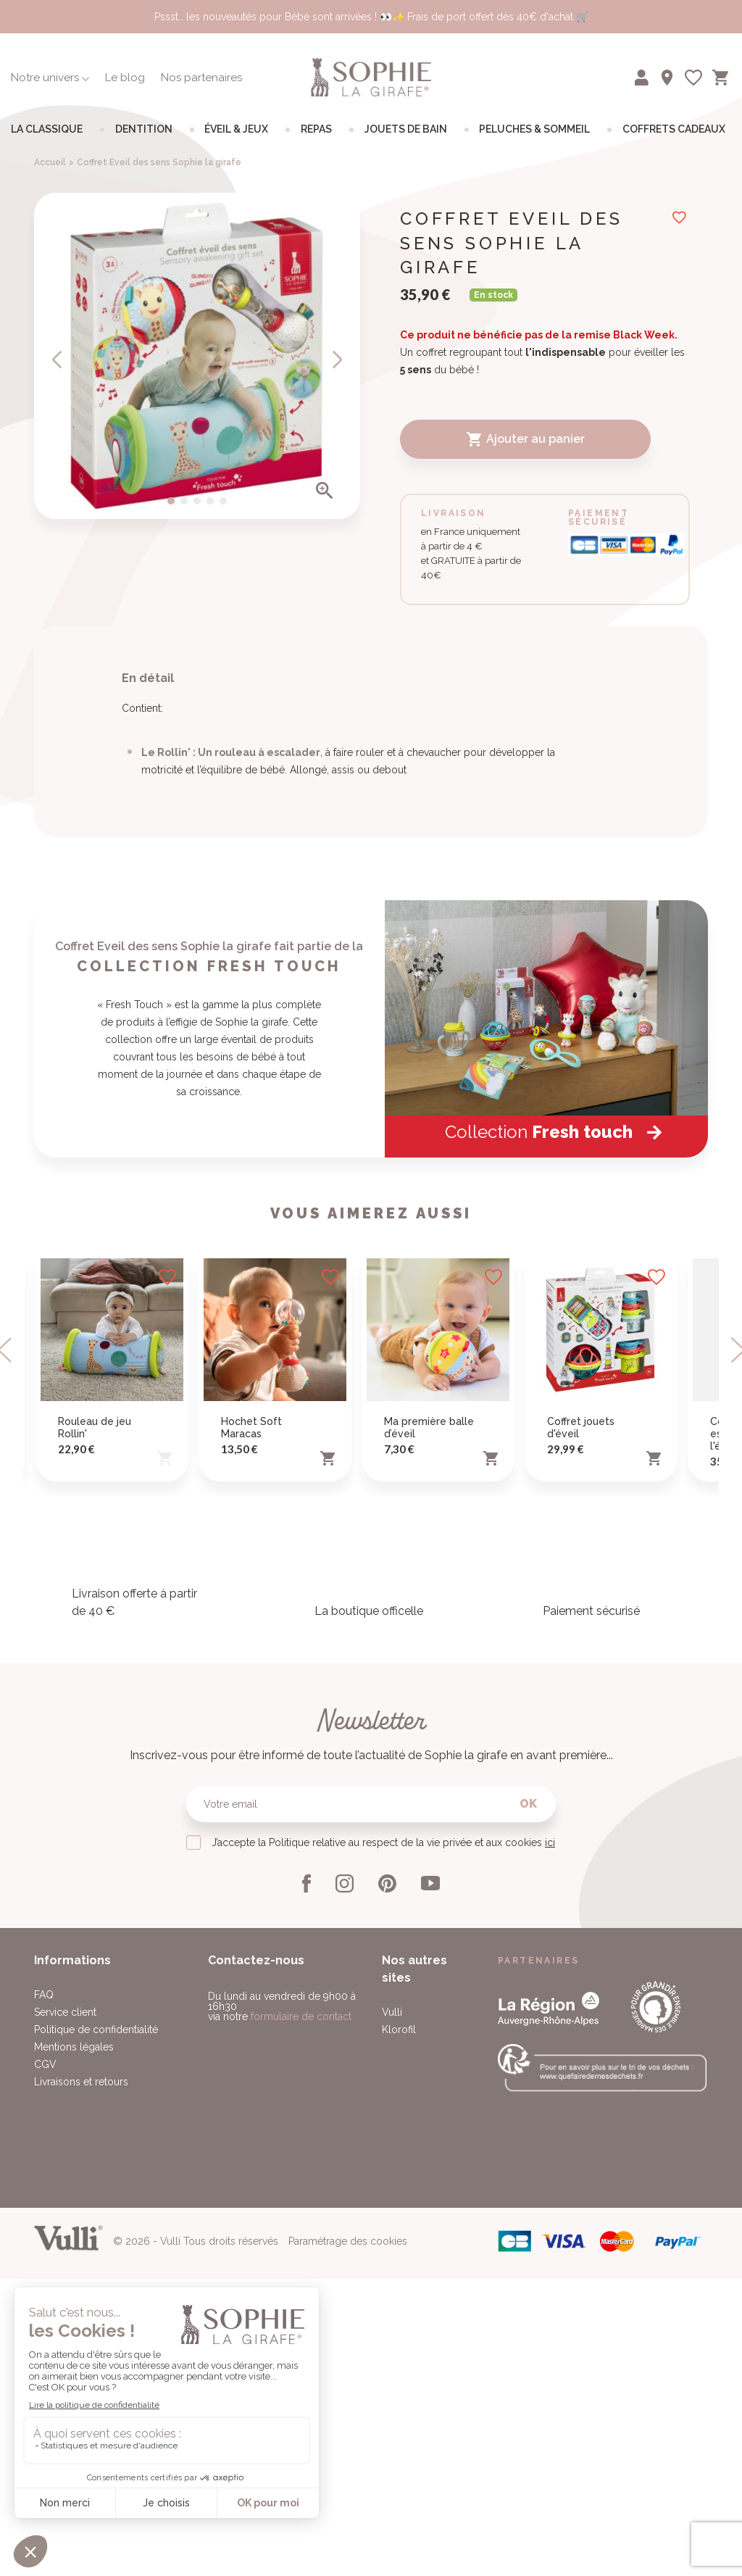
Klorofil (399, 2417)
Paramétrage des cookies (347, 2553)
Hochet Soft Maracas (251, 1815)
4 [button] (210, 500)
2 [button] (184, 500)
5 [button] (223, 500)
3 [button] (197, 500)
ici (550, 2230)
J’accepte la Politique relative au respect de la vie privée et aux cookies (383, 2230)
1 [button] (171, 500)
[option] (197, 356)
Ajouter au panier (525, 439)
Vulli (392, 2400)
